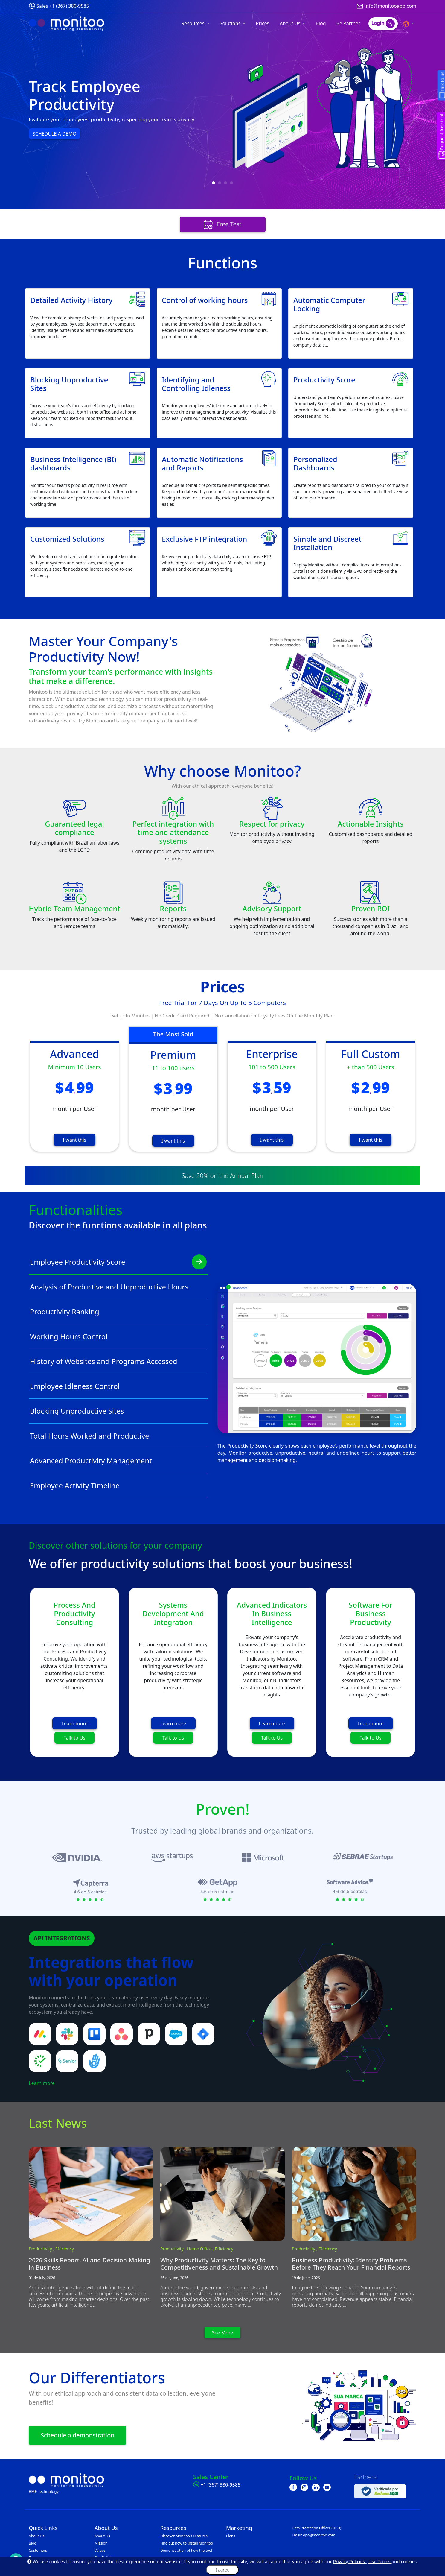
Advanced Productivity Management (118, 1460)
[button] (408, 23)
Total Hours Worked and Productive (118, 1435)
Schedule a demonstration (77, 2435)
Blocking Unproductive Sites (118, 1411)
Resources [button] (194, 23)
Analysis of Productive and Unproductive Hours (118, 1286)
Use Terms (380, 2561)
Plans (230, 2536)
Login (383, 23)
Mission (101, 2543)
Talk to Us (74, 1737)
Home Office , (201, 2249)
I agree (222, 2570)
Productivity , (42, 2249)
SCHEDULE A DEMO (54, 133)
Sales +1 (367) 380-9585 (62, 6)
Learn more (75, 1723)
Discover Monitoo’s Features (184, 2536)
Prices (262, 23)
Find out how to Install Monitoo (186, 2543)
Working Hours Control (118, 1336)
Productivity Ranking (118, 1311)
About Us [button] (290, 23)
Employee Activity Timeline (118, 1485)
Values (100, 2550)
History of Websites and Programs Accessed (118, 1361)
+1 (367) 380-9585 (220, 2484)
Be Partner (348, 23)
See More (222, 2332)
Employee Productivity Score (118, 1261)
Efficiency (64, 2249)
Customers (38, 2550)
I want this (74, 1140)
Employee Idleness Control (118, 1386)
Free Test (223, 224)
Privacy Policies (349, 2561)
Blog (321, 23)
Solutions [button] (231, 23)
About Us (36, 2536)
